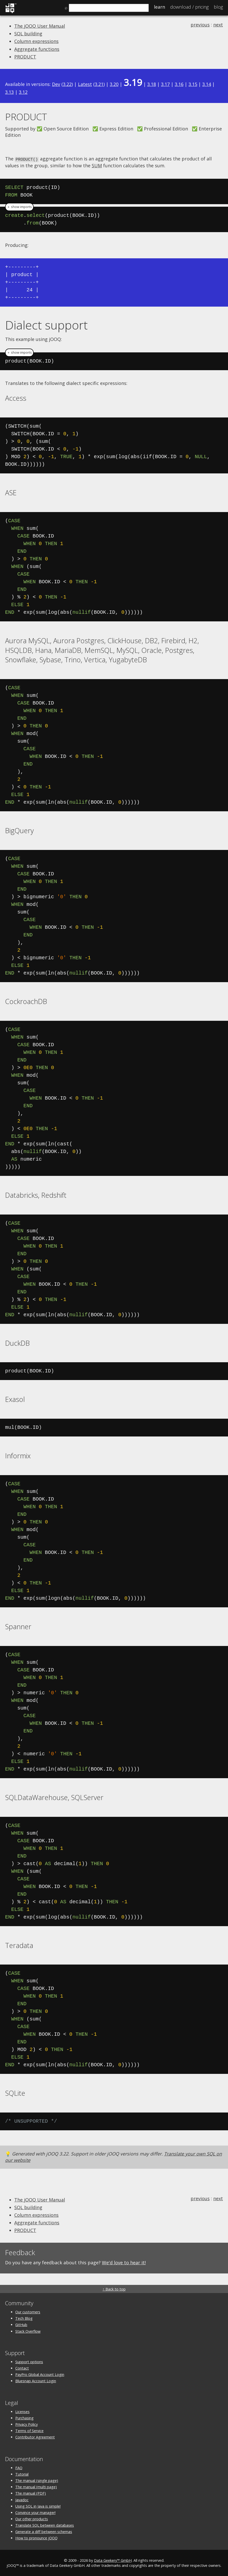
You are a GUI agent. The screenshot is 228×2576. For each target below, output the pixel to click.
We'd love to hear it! (124, 2262)
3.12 (23, 92)
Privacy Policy (26, 2424)
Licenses (22, 2411)
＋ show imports (19, 206)
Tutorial (22, 2473)
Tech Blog (24, 2318)
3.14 (206, 84)
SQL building (28, 34)
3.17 (165, 84)
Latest (85, 84)
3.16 (179, 84)
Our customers (27, 2311)
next (218, 25)
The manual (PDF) (30, 2493)
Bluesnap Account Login (35, 2380)
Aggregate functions (36, 49)
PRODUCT (25, 57)
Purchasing (24, 2417)
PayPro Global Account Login (39, 2374)
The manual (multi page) (36, 2486)
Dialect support (46, 325)
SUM (97, 165)
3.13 (9, 92)
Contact (22, 2367)
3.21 (99, 84)
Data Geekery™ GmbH (113, 2559)
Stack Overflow (28, 2330)
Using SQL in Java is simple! (38, 2505)
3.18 (151, 84)
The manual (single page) (36, 2480)
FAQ (18, 2467)
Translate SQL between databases (44, 2525)
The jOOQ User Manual (39, 26)
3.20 (114, 84)
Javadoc (22, 2499)
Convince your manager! (35, 2512)
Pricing (189, 7)
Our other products (31, 2518)
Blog (218, 7)
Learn (159, 7)
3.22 (67, 84)
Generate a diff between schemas (43, 2531)
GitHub (21, 2324)
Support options (29, 2361)
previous (200, 25)
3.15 (193, 84)
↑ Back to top (113, 2288)
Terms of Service (29, 2430)
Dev (56, 84)
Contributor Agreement (35, 2436)
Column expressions (36, 41)
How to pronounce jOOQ (36, 2537)
